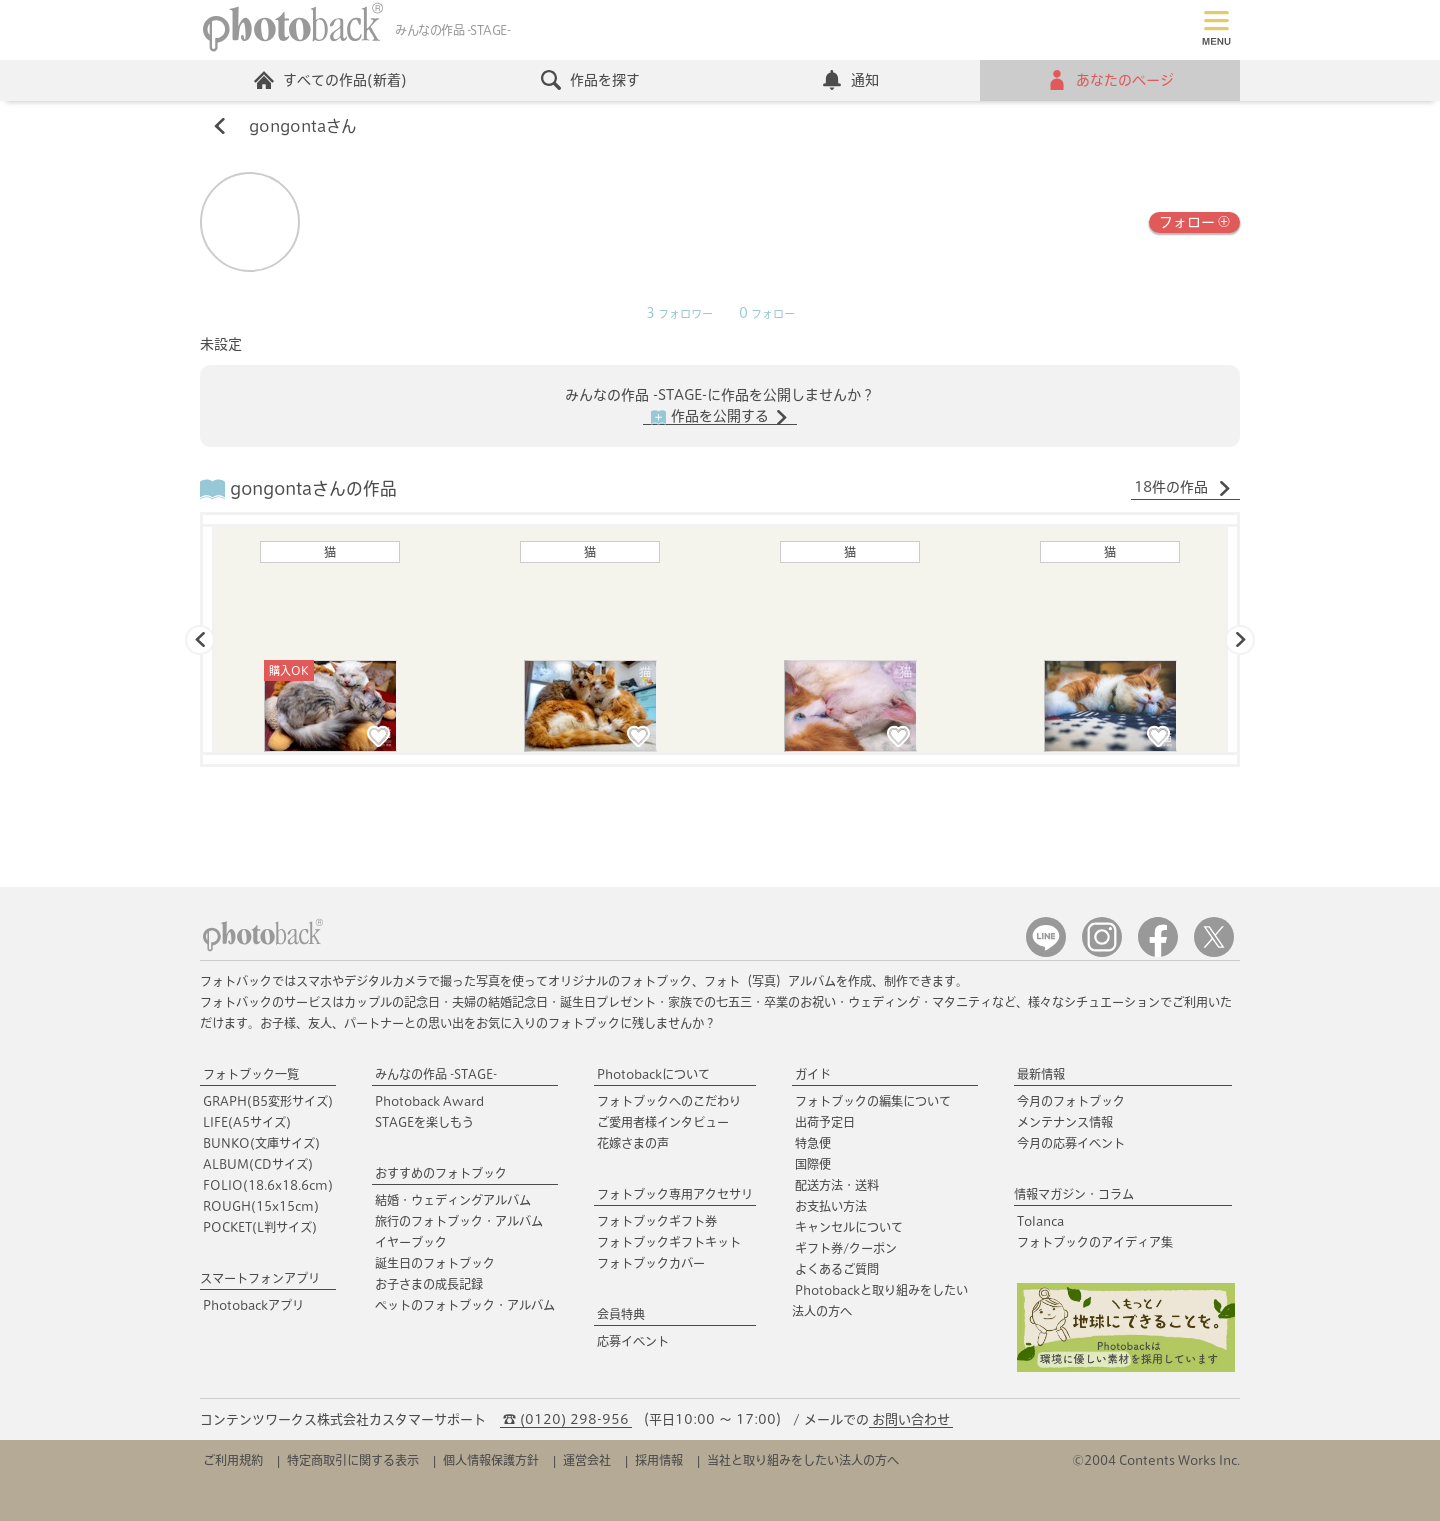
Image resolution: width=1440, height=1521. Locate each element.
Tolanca (1040, 1221)
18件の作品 (1183, 488)
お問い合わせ (911, 1419)
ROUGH (261, 1206)
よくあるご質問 (837, 1269)
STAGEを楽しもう (424, 1122)
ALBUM (258, 1164)
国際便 (813, 1164)
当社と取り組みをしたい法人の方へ (803, 1460)
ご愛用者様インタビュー (663, 1122)
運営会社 (587, 1460)
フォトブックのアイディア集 (1095, 1242)
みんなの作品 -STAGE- (436, 1074)
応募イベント (633, 1341)
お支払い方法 (831, 1206)
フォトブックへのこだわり (669, 1101)
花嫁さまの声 (633, 1143)
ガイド (813, 1074)
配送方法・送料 (837, 1185)
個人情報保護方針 (491, 1460)
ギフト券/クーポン (846, 1248)
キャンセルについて (849, 1227)
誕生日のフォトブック (435, 1263)
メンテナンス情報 (1065, 1122)
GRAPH (268, 1101)
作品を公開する (720, 417)
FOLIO (268, 1185)
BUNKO (261, 1143)
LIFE (247, 1122)
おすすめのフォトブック (441, 1173)
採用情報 (659, 1460)
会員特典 (621, 1314)
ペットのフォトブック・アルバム (465, 1305)
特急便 (813, 1143)
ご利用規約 (233, 1460)
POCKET (260, 1227)
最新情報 (1041, 1074)
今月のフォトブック (1071, 1101)
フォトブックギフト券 (657, 1221)
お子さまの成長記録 (429, 1284)
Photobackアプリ (253, 1305)
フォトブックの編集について (873, 1101)
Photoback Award (429, 1101)
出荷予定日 (825, 1122)
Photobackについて (653, 1074)
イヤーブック (411, 1242)
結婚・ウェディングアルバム (453, 1200)
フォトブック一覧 (251, 1074)
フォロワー (679, 314)
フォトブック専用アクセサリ (675, 1194)
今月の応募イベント (1071, 1143)
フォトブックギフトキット (669, 1242)
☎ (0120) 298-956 (566, 1419)
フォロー (1194, 220)
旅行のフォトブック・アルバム (459, 1221)
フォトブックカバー (651, 1263)
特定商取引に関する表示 (353, 1460)
